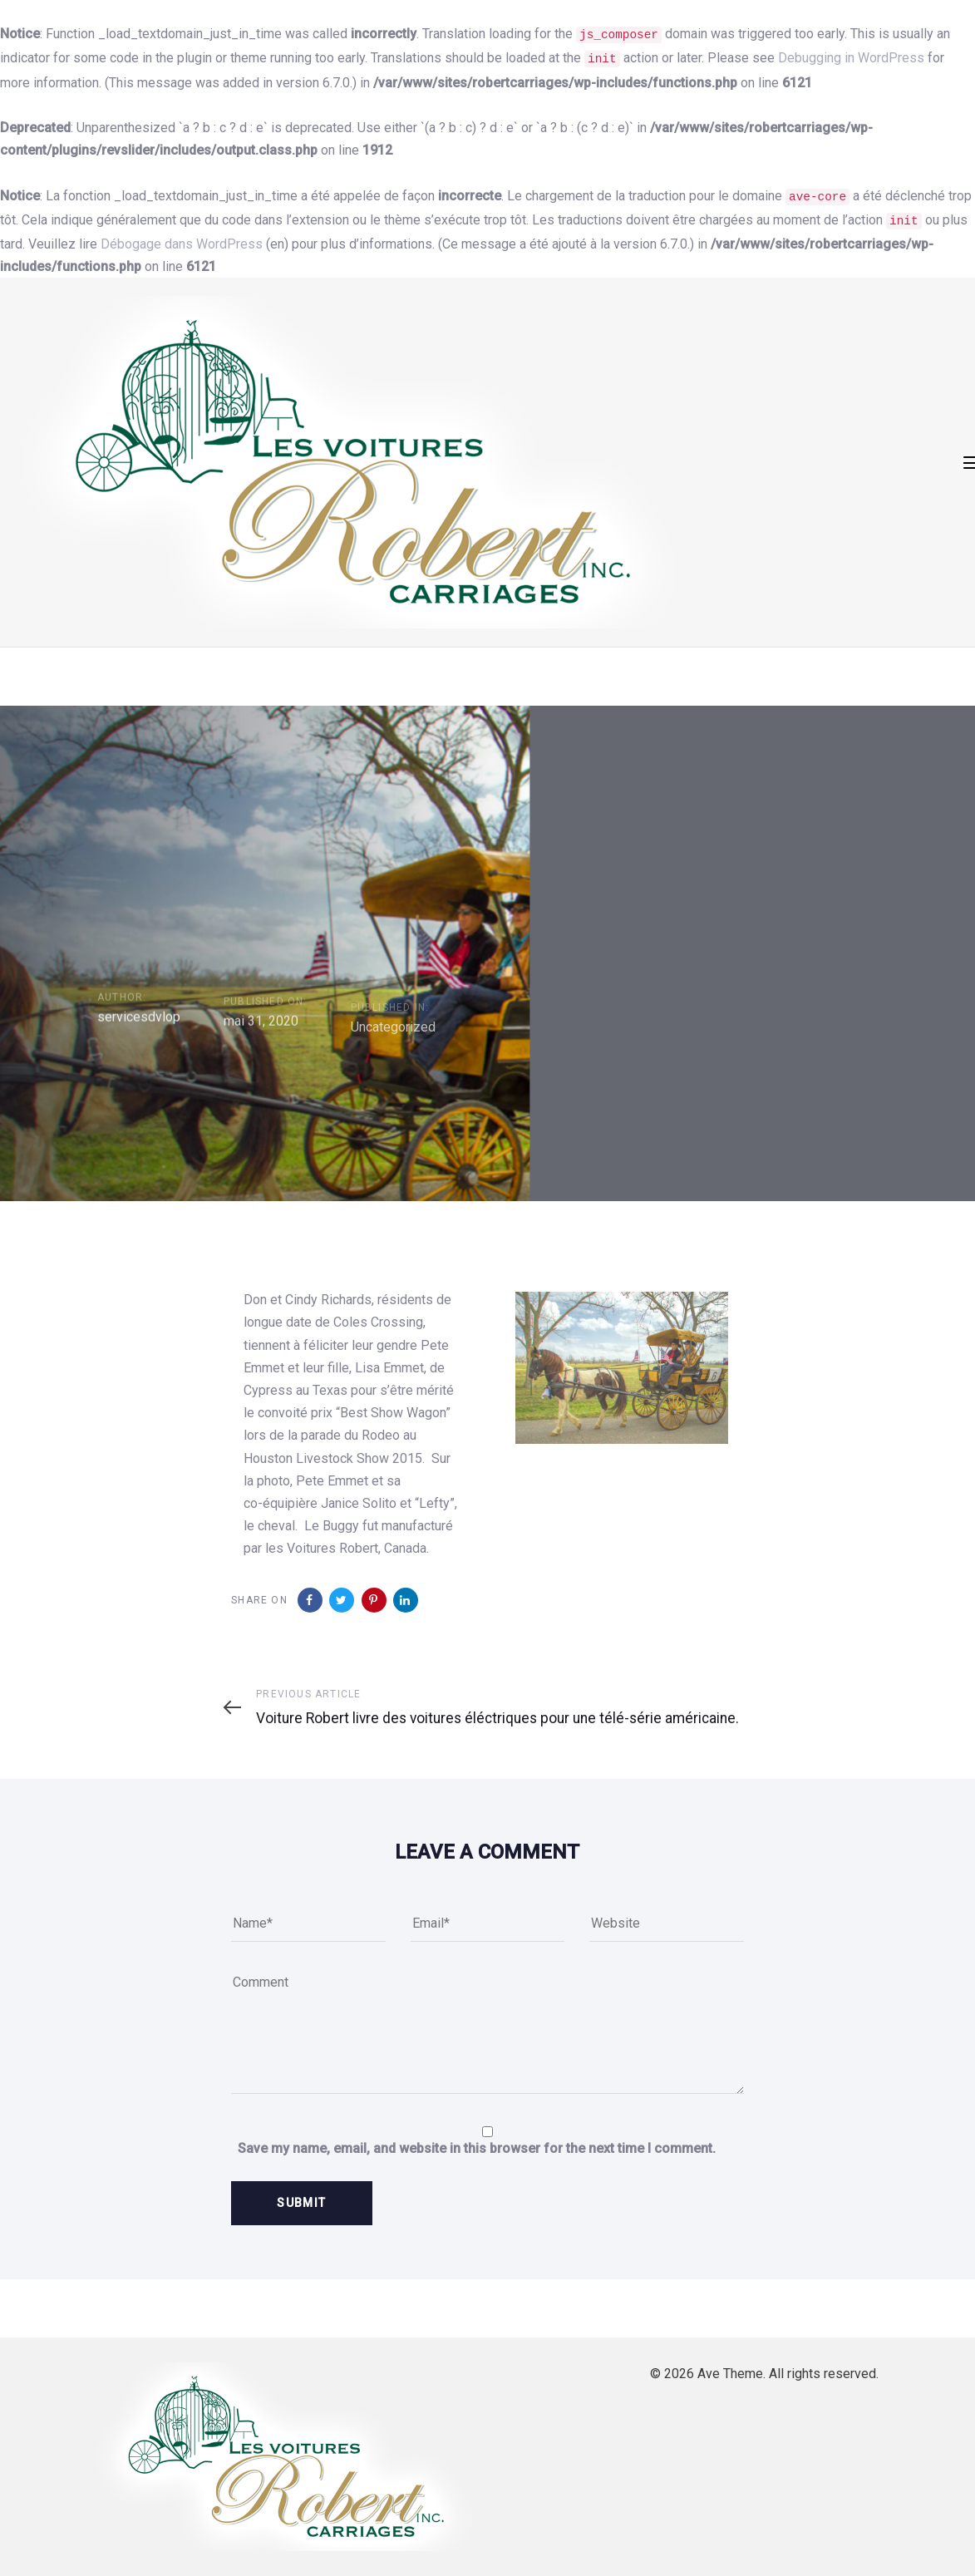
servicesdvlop (138, 1044)
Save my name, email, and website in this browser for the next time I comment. (477, 2148)
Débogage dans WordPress (182, 244)
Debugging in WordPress (851, 58)
